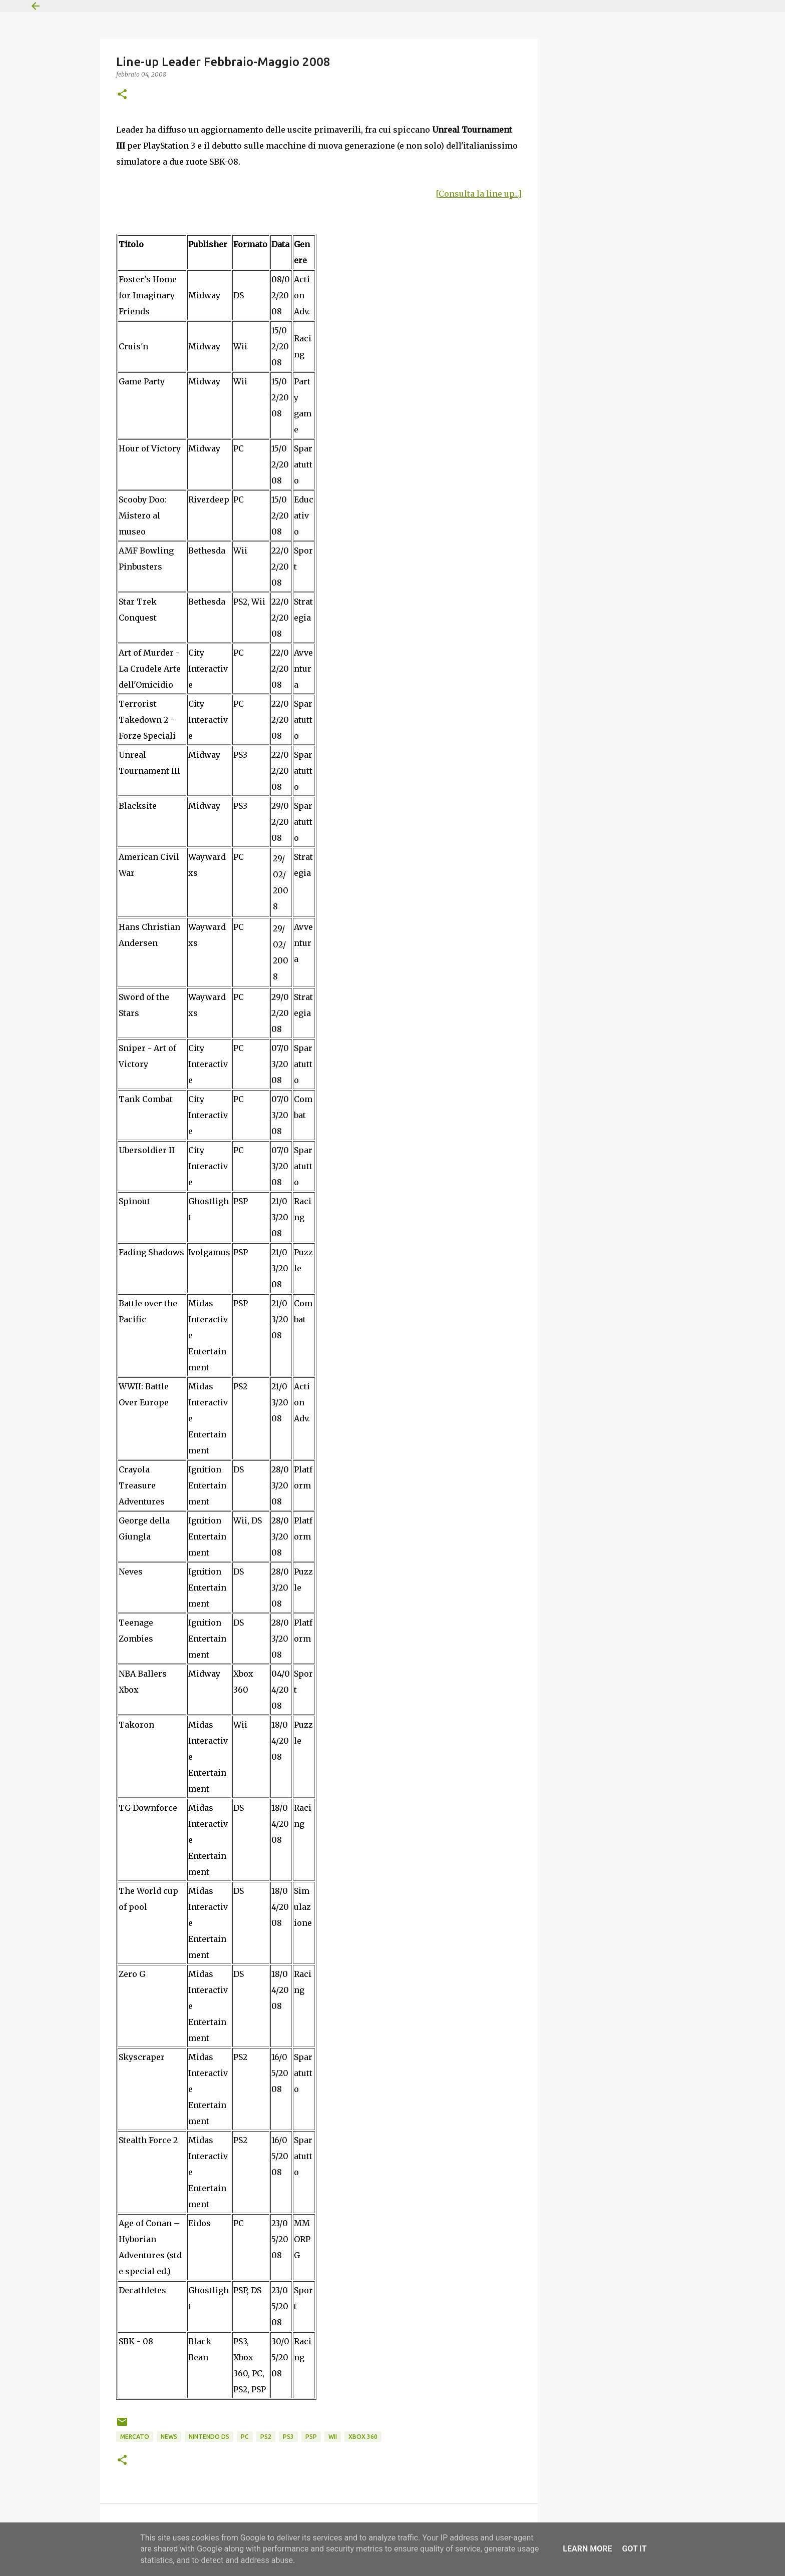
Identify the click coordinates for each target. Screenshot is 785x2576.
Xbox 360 (362, 2436)
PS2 (265, 2436)
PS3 (288, 2436)
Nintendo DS (209, 2436)
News (169, 2436)
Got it (634, 2548)
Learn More (587, 2548)
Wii (332, 2436)
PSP (311, 2436)
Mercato (134, 2436)
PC (245, 2436)
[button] (122, 95)
